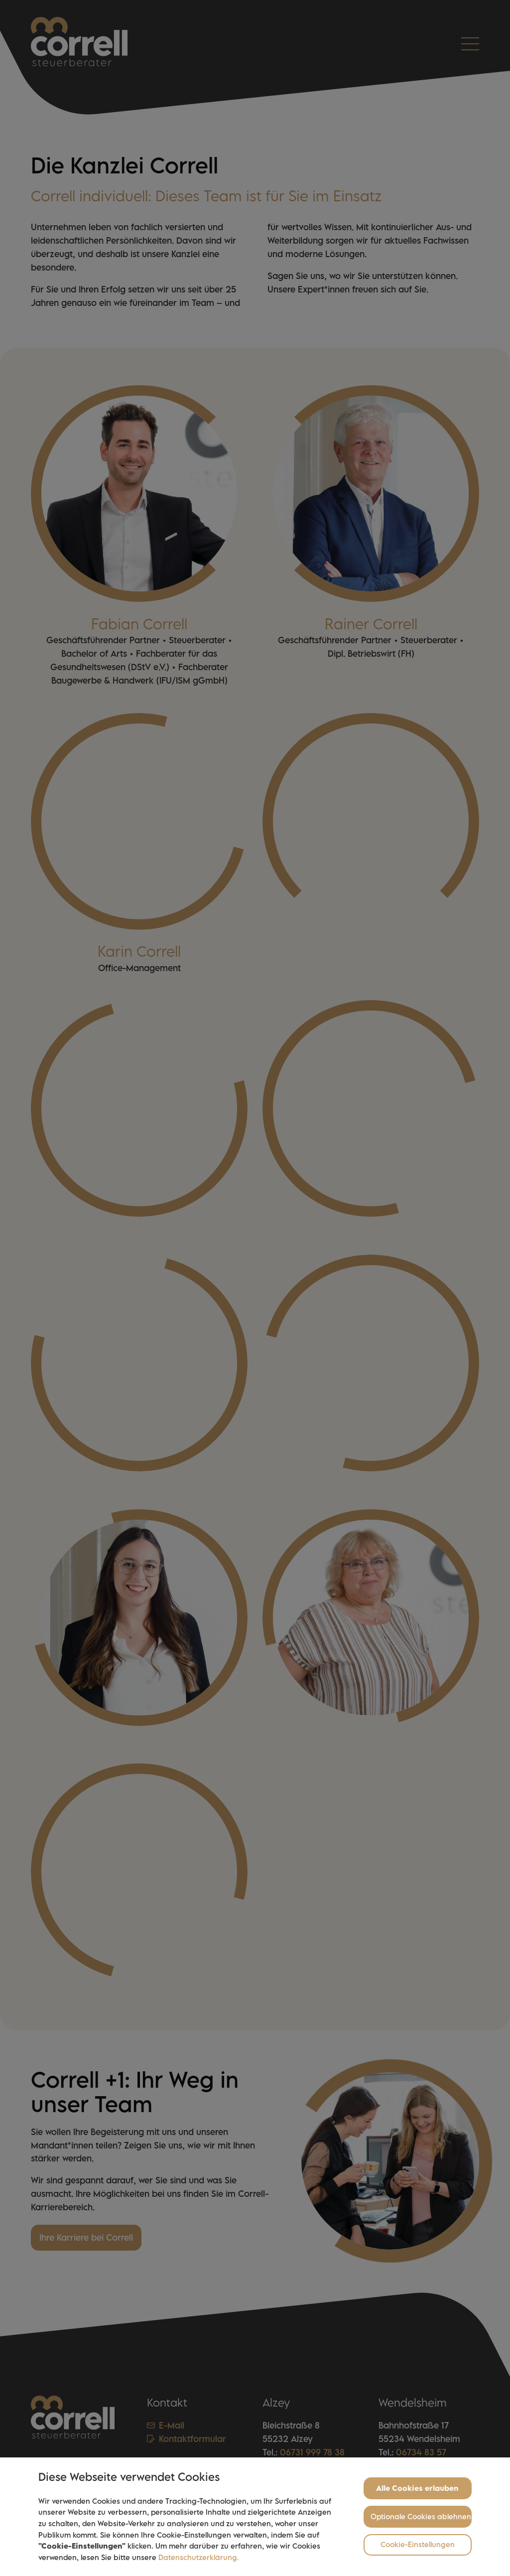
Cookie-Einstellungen (418, 2544)
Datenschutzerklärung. (198, 2557)
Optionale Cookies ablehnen (421, 2516)
